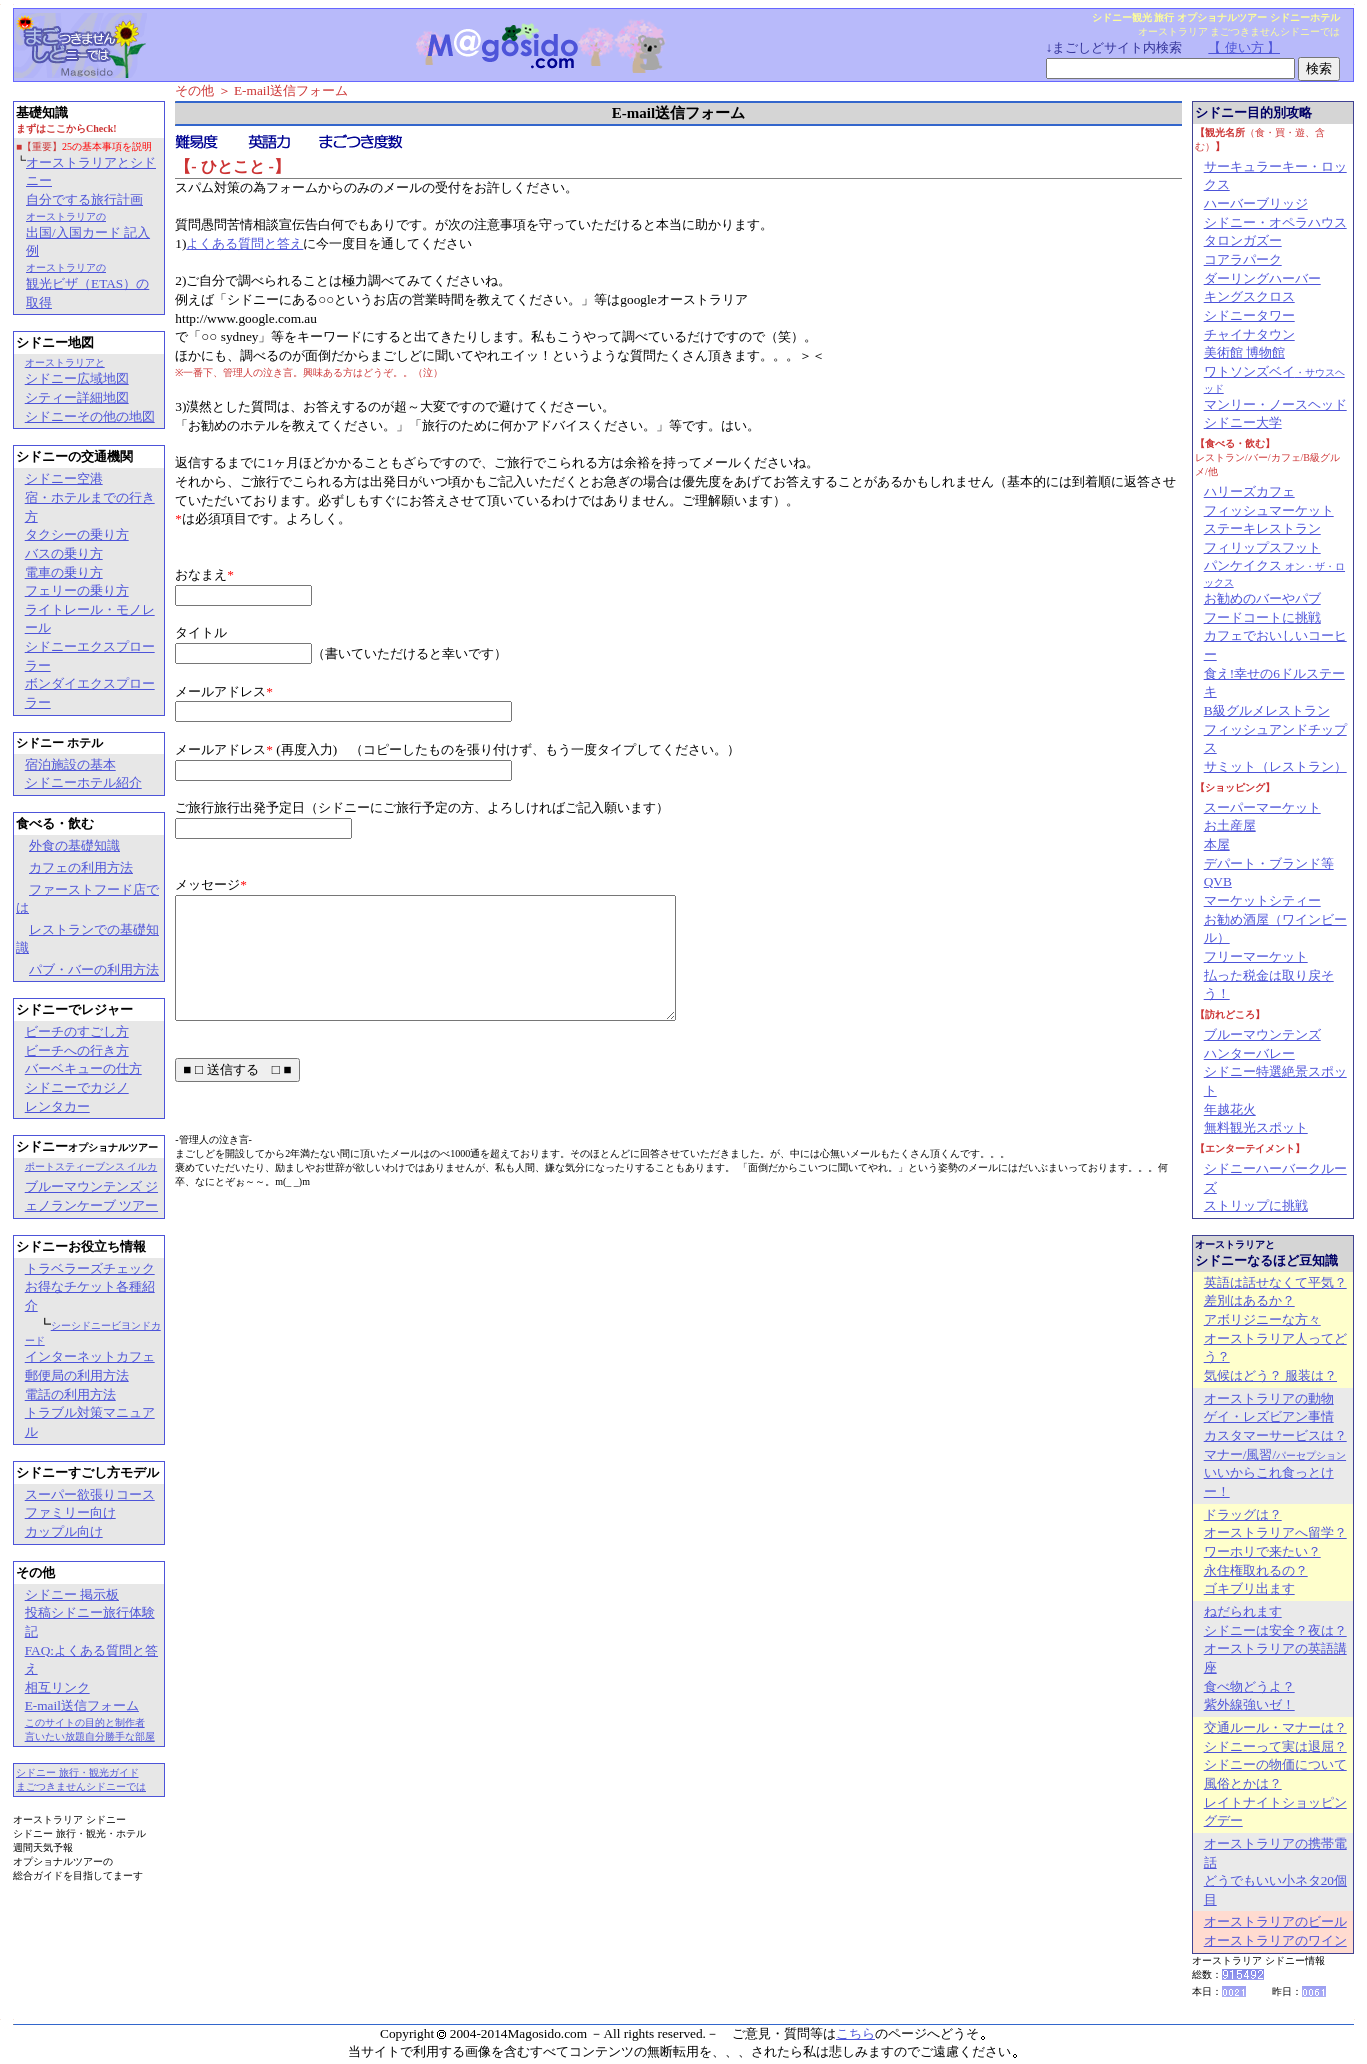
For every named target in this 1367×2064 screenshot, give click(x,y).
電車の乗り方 (64, 572)
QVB (1218, 881)
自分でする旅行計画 (84, 199)
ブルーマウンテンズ (1262, 1034)
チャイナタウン (1249, 334)
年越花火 (1230, 1109)
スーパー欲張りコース (90, 1494)
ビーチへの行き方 (77, 1050)
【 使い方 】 (1244, 47)
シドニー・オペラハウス (1275, 222)
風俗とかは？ (1243, 1783)
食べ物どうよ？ (1249, 1686)
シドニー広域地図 (77, 371)
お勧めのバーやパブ (1262, 598)
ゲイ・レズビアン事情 (1269, 1416)
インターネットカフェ (90, 1356)
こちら (855, 2033)
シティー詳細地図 (77, 397)
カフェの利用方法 (81, 867)
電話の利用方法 (70, 1394)
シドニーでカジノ (77, 1087)
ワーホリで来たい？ (1262, 1551)
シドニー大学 (1243, 422)
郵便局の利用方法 (77, 1375)
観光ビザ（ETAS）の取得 (87, 286)
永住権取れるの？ (1256, 1570)
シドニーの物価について (1275, 1764)
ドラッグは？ (1243, 1514)
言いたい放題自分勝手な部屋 (90, 1736)
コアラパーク (1243, 259)
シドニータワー (1249, 315)
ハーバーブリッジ (1256, 203)
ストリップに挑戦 (1256, 1205)
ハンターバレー (1249, 1053)
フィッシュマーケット (1269, 510)
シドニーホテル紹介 (83, 782)
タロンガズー (1243, 240)
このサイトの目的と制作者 (85, 1722)
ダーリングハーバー (1262, 278)
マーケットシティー (1262, 900)
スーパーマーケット (1262, 807)
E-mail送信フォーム (82, 1705)
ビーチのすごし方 (77, 1031)
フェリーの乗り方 (77, 590)
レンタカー (57, 1106)
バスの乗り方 (64, 553)
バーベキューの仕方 (83, 1068)
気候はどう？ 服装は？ (1270, 1375)
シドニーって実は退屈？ (1275, 1746)
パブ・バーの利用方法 (94, 969)
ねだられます (1243, 1611)
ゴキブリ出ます (1249, 1588)
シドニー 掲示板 (72, 1594)
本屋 (1217, 844)
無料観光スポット (1256, 1127)
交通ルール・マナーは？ (1275, 1727)
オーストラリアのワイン (1275, 1940)
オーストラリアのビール (1275, 1921)
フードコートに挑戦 (1262, 617)
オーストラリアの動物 (1269, 1398)
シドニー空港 (64, 478)
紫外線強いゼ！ (1249, 1704)
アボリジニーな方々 (1262, 1319)
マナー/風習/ (1275, 1454)
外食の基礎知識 (74, 845)
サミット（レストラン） (1275, 766)
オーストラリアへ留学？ (1275, 1532)
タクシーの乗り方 (77, 534)
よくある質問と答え (244, 243)
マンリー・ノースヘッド (1275, 404)
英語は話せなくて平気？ (1275, 1282)
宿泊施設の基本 (70, 764)
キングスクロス (1249, 296)
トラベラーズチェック (90, 1268)
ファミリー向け (70, 1512)
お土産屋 (1230, 825)
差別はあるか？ (1249, 1300)
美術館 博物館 (1244, 352)
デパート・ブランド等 (1269, 863)
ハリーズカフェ (1249, 491)
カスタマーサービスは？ (1275, 1435)
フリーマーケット (1256, 956)
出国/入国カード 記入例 (88, 235)
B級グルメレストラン (1267, 710)
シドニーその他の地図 (90, 416)
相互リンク (57, 1687)
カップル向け (64, 1531)
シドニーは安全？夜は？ (1275, 1630)
